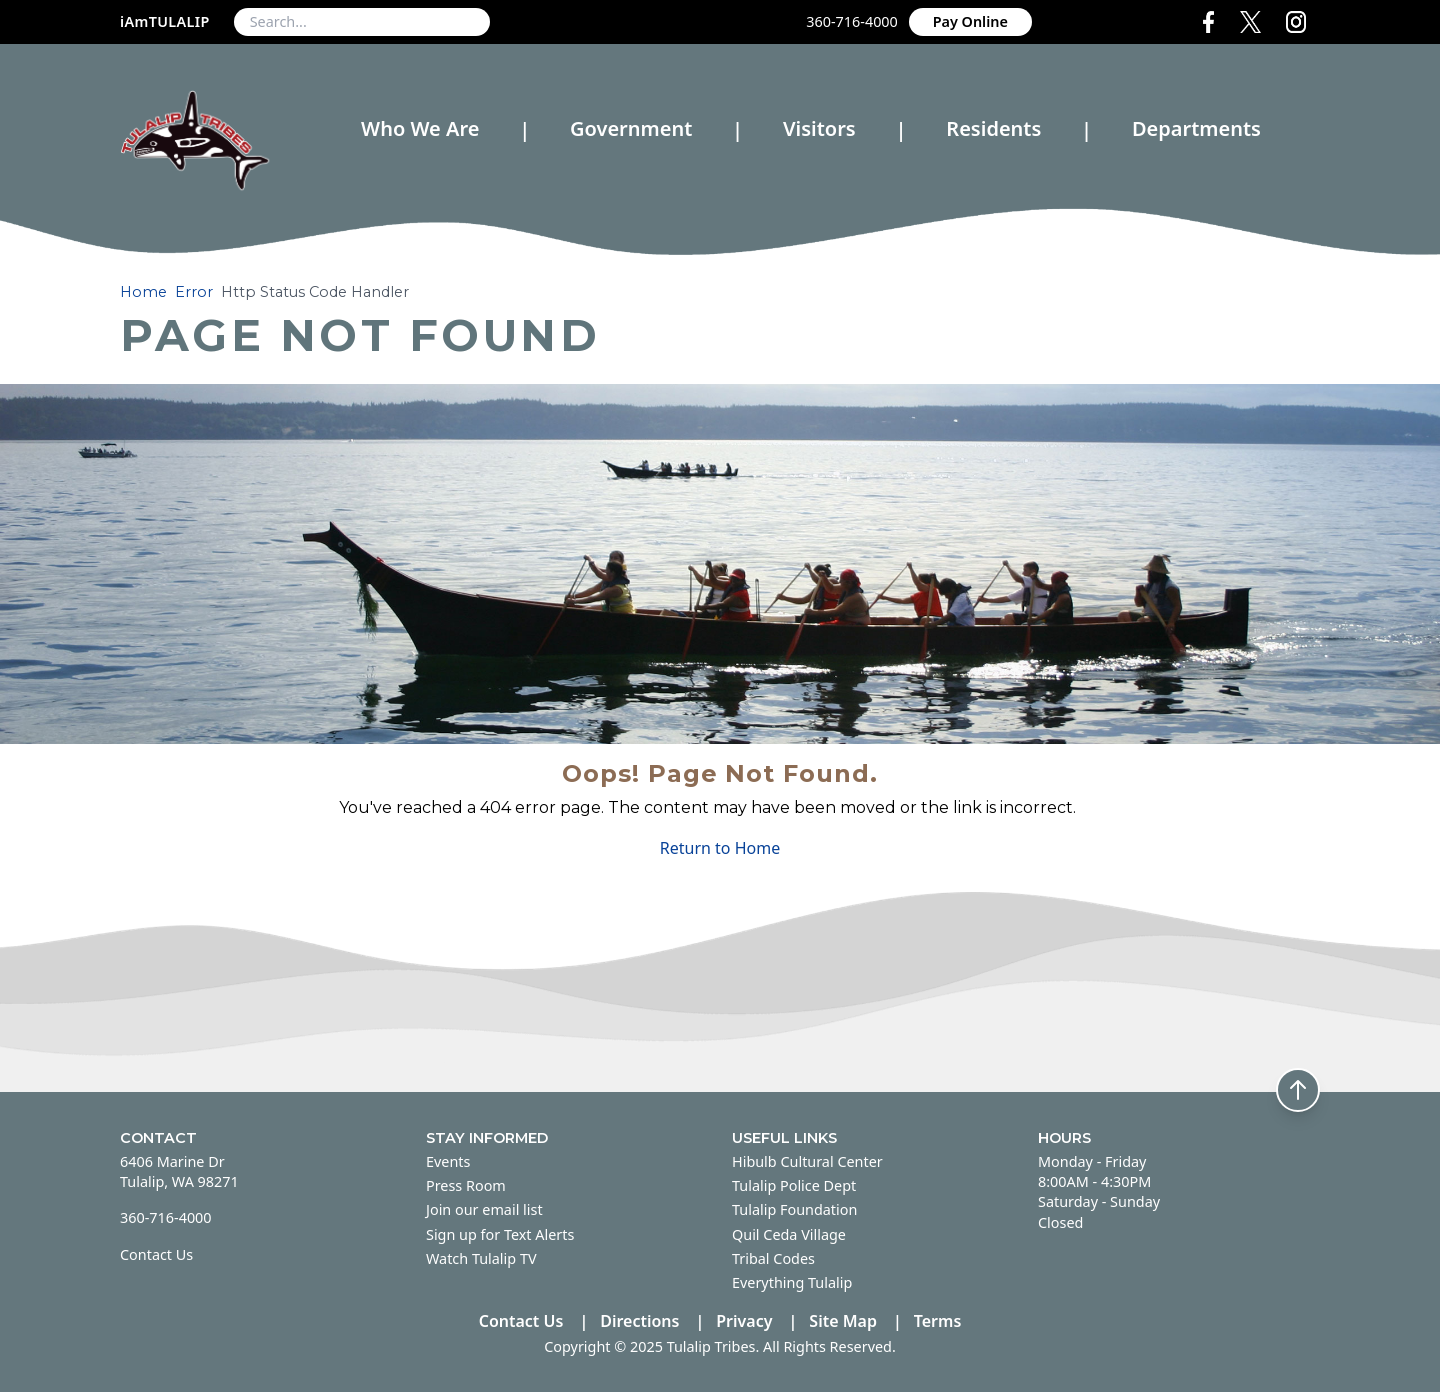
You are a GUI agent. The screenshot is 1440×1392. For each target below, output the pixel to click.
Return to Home (720, 848)
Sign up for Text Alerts (500, 1234)
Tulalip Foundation (794, 1209)
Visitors (819, 128)
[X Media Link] (1254, 21)
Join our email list (484, 1209)
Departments (1196, 129)
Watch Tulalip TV (481, 1258)
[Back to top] (1298, 1090)
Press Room (466, 1185)
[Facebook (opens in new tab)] (1212, 21)
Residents (993, 128)
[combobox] (362, 22)
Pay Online (970, 21)
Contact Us (156, 1254)
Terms (938, 1321)
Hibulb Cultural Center (807, 1161)
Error (194, 292)
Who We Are (420, 128)
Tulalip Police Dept (794, 1185)
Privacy (744, 1321)
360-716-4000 (852, 21)
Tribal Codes (773, 1258)
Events (448, 1161)
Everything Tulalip (792, 1282)
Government (631, 128)
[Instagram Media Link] (1303, 21)
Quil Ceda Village (789, 1234)
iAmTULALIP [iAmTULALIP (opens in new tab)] (165, 21)
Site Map (843, 1321)
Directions (639, 1321)
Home (143, 292)
